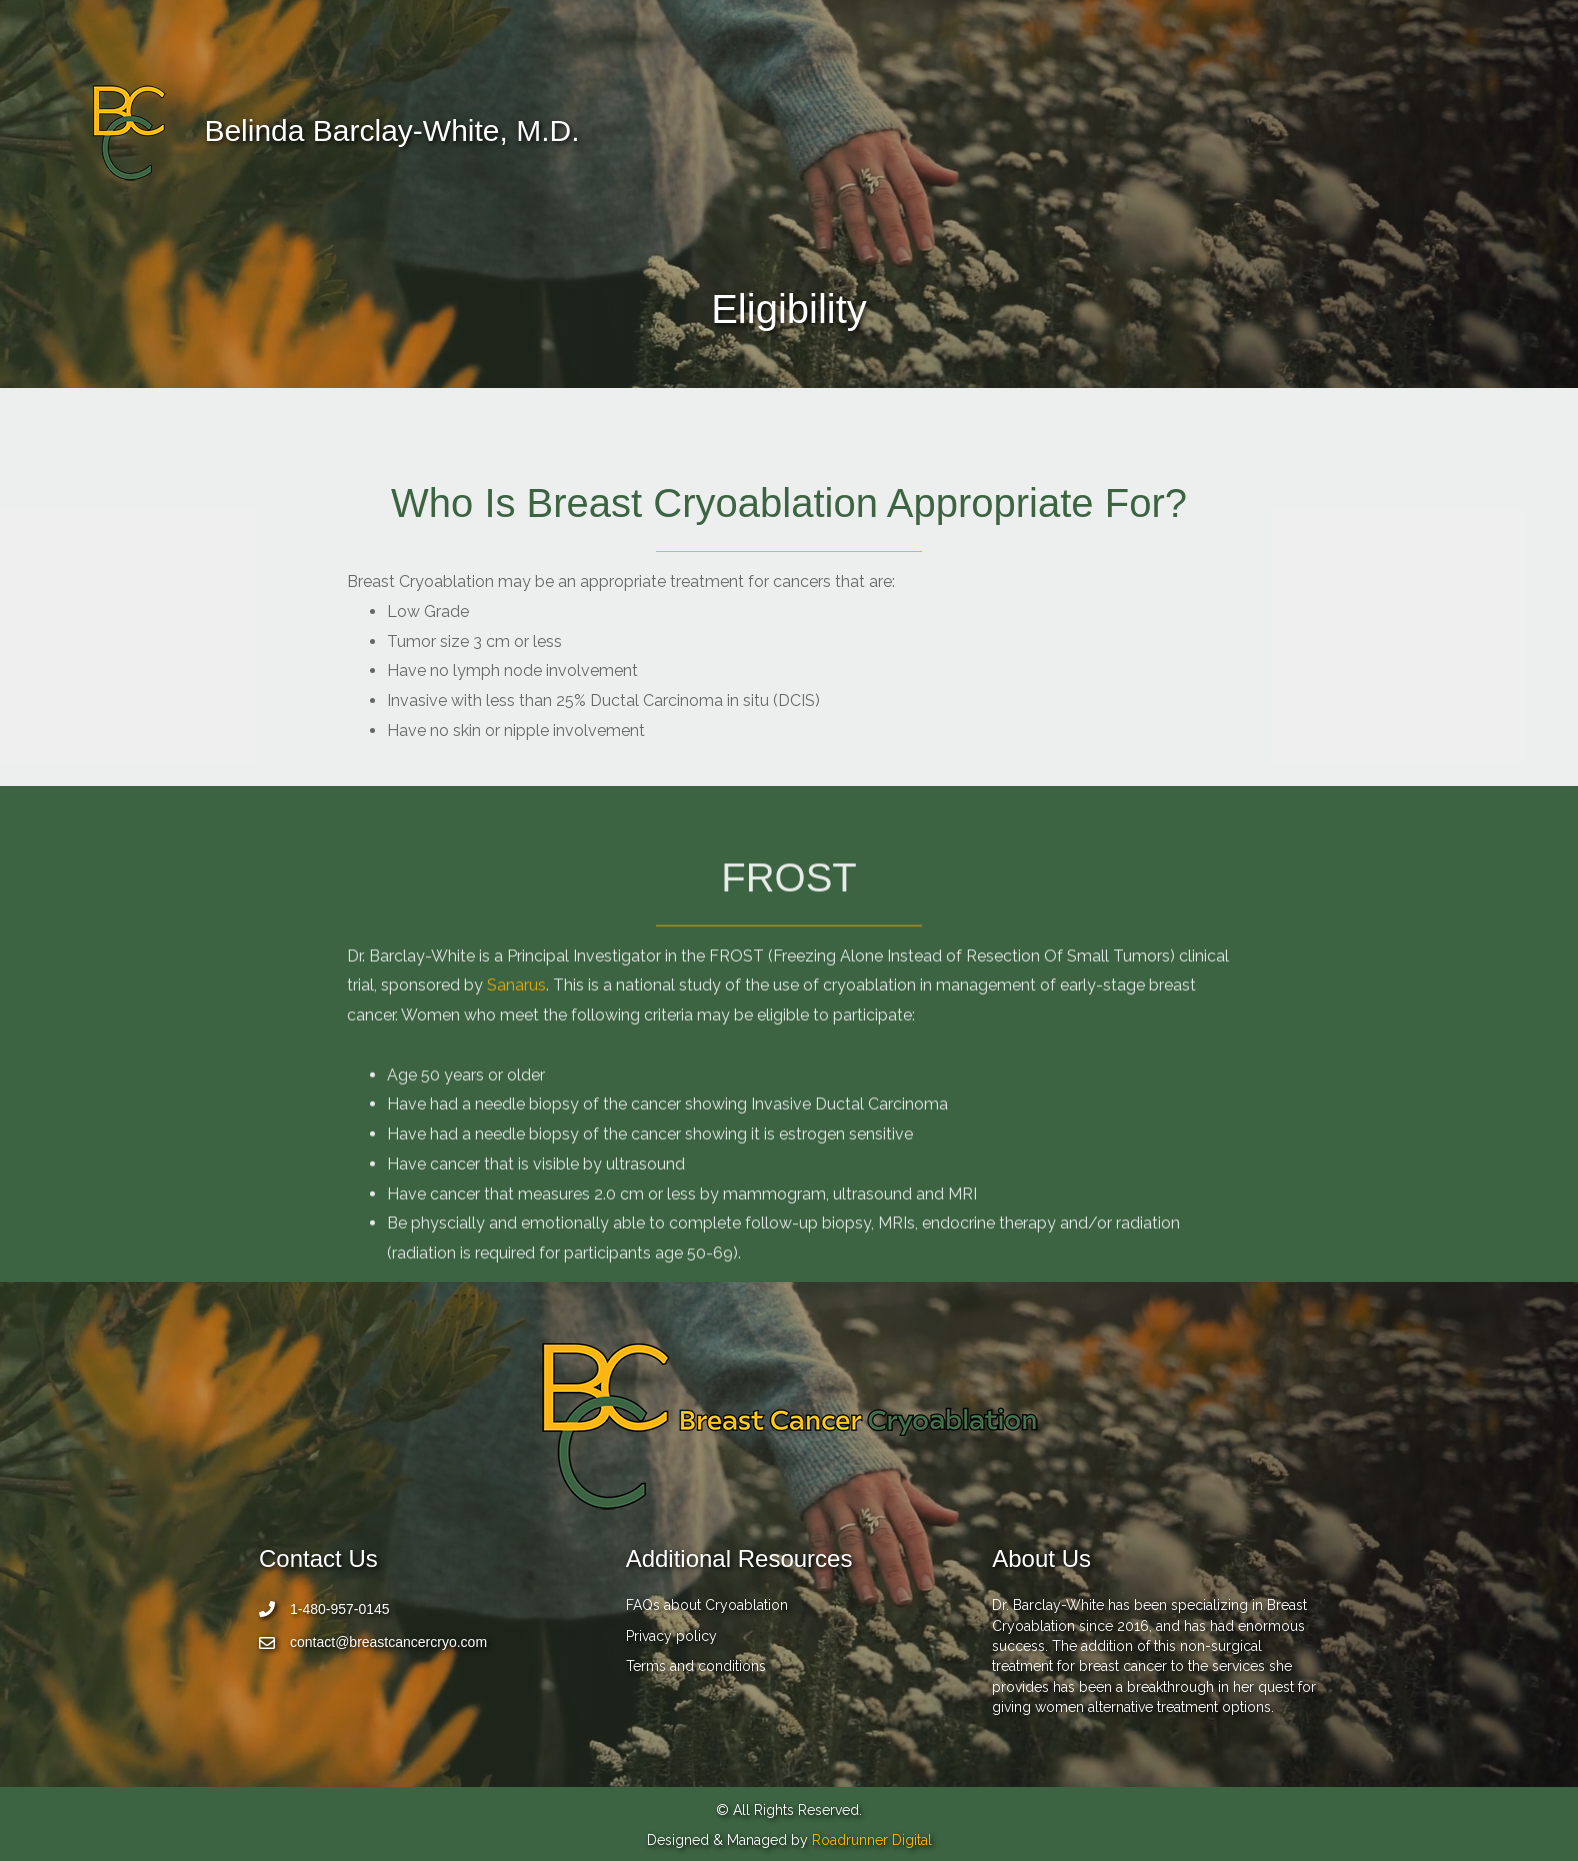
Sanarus (516, 1093)
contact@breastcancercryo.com (388, 1642)
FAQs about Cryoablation (707, 1605)
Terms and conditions (696, 1666)
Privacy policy (671, 1636)
